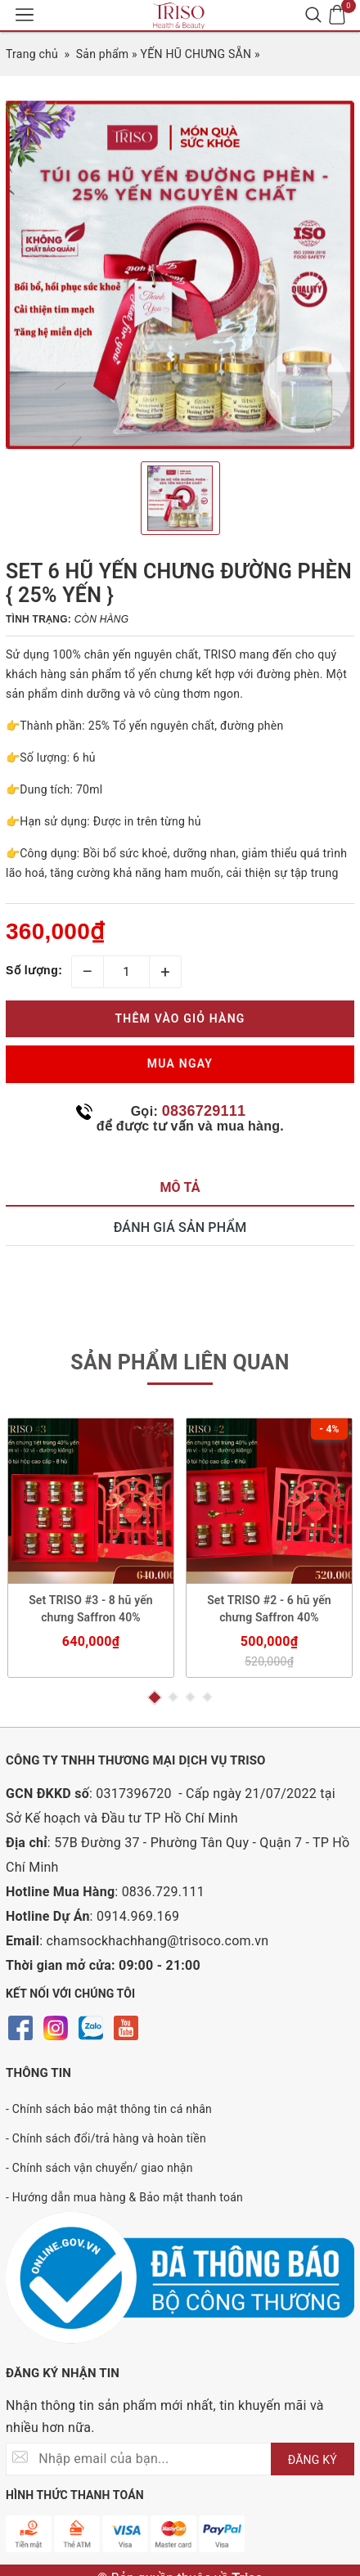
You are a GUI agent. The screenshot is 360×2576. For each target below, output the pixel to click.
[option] (180, 275)
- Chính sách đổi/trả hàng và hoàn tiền (106, 2138)
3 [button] (190, 1697)
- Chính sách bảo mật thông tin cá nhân (109, 2108)
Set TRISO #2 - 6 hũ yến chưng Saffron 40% (269, 1609)
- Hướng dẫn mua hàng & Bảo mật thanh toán (124, 2197)
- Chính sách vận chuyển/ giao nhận (99, 2167)
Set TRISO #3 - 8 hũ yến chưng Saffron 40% (91, 1609)
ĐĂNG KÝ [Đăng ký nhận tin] (312, 2459)
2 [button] (173, 1697)
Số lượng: (34, 970)
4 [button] (207, 1697)
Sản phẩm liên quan (179, 1362)
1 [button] (153, 1697)
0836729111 (204, 1111)
